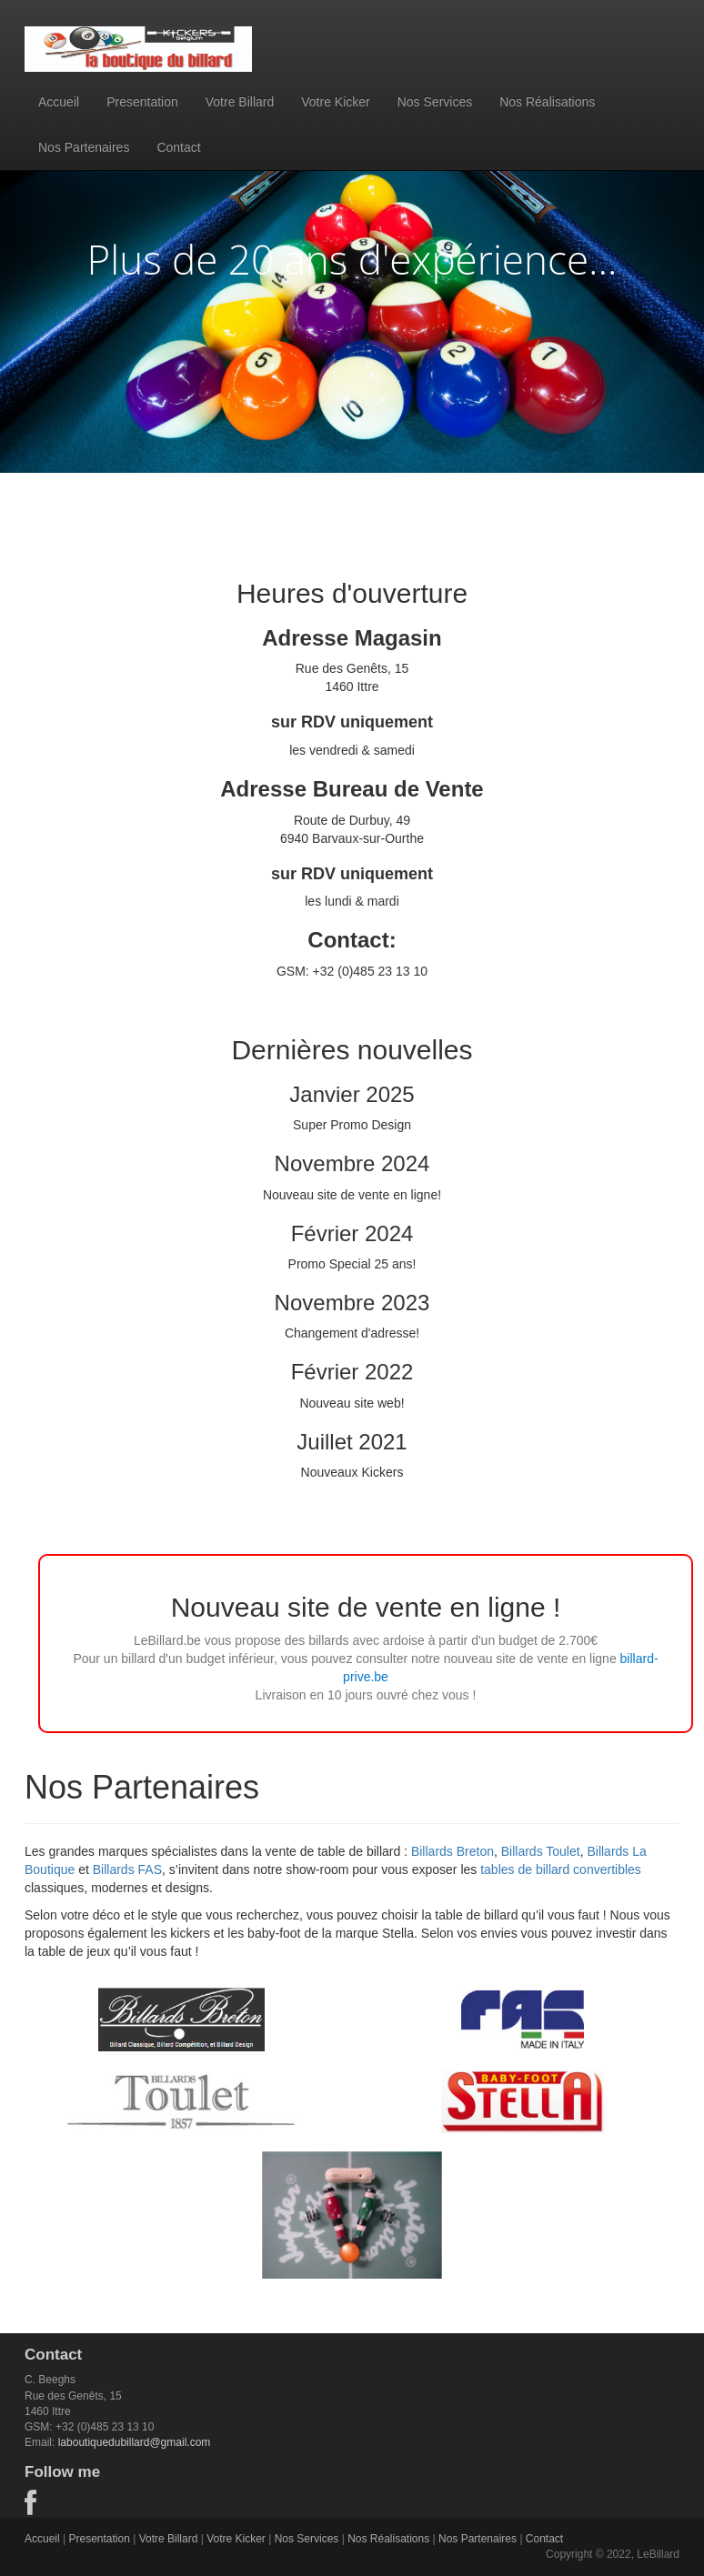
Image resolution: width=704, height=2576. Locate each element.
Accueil (58, 102)
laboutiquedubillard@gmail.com (134, 2442)
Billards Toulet (540, 1851)
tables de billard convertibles (560, 1869)
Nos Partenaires (83, 147)
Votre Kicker (335, 102)
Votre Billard (240, 102)
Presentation (142, 102)
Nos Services (434, 102)
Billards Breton (452, 1851)
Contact (178, 147)
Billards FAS (127, 1869)
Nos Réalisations (547, 102)
